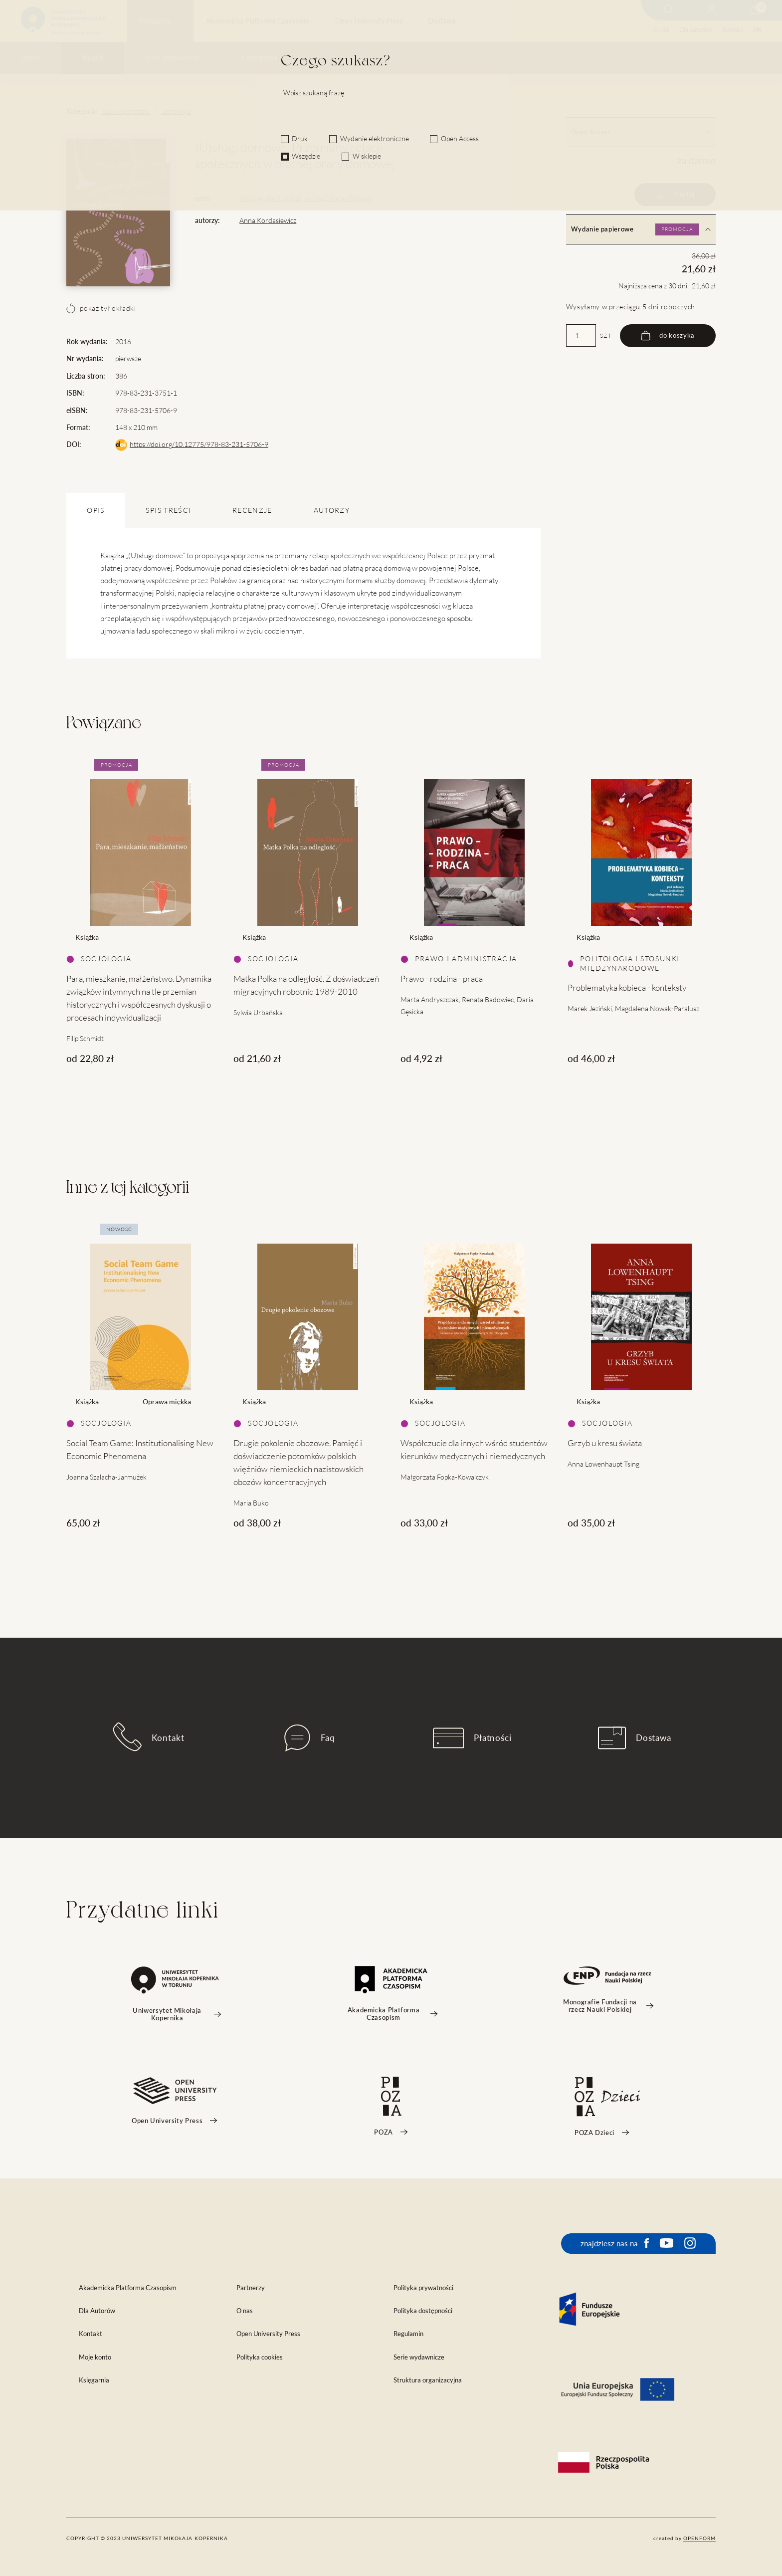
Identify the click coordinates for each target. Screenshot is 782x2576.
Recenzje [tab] (252, 510)
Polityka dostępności (422, 2311)
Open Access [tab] (641, 132)
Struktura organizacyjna (427, 2380)
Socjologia (176, 111)
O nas (661, 29)
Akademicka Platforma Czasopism (258, 21)
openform (699, 2538)
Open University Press (368, 21)
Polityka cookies (259, 2357)
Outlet (30, 58)
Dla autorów (695, 29)
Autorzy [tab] (332, 510)
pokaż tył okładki (101, 308)
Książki (93, 58)
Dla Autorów (97, 2311)
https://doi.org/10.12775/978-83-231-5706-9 (199, 444)
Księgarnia (155, 21)
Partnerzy (250, 2288)
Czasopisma (259, 58)
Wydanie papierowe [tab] (641, 229)
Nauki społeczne (125, 111)
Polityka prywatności (423, 2288)
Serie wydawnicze (172, 58)
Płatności (472, 1737)
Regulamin (408, 2334)
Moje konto (95, 2357)
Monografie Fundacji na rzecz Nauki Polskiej (305, 199)
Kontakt (732, 29)
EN (757, 29)
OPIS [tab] (95, 510)
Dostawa (441, 21)
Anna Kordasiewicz (267, 220)
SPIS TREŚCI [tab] (168, 510)
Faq (309, 1737)
